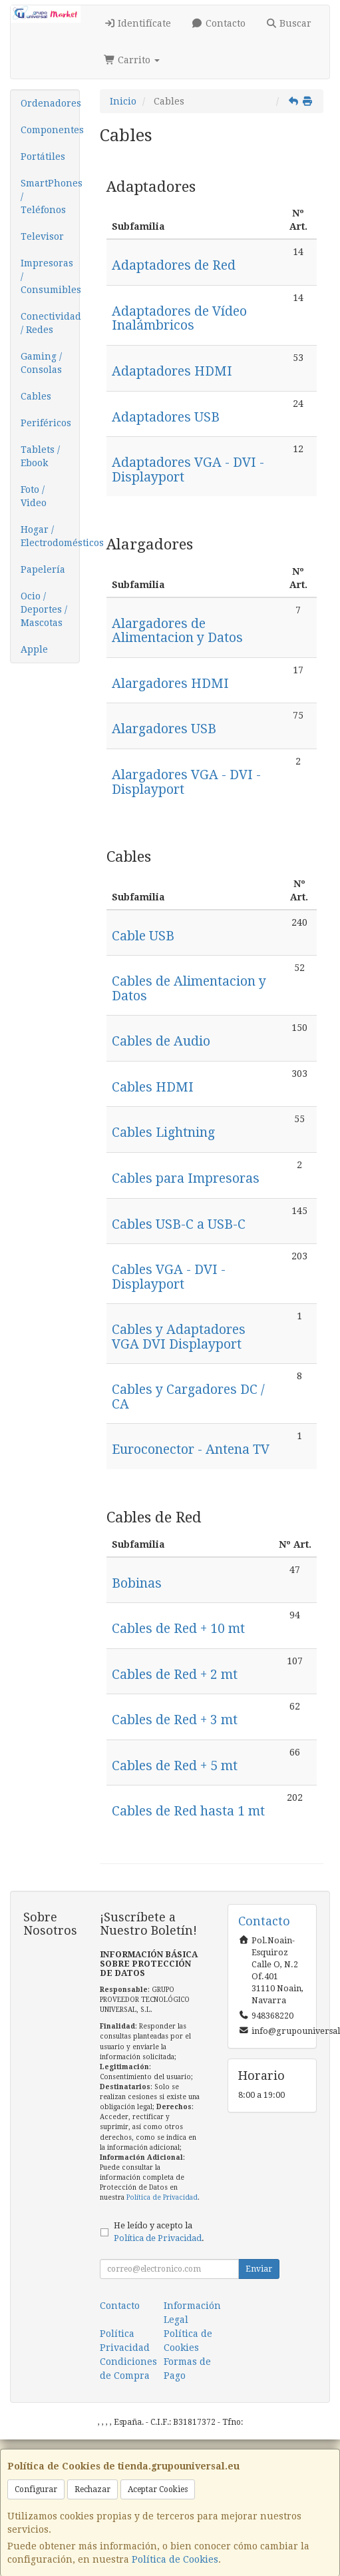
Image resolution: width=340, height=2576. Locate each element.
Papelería (43, 569)
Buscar (288, 23)
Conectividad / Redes (50, 323)
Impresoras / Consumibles (50, 276)
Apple (34, 649)
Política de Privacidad (162, 2197)
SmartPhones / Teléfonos (50, 196)
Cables (36, 396)
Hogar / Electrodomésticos (50, 536)
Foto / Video (34, 496)
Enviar (259, 2269)
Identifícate (138, 23)
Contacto (218, 23)
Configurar (36, 2489)
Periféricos (46, 423)
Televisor (42, 236)
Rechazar (92, 2489)
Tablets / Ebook (40, 456)
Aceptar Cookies (158, 2489)
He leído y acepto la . (159, 2231)
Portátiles (43, 156)
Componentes (50, 130)
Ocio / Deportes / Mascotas (44, 609)
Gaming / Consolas (41, 363)
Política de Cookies (175, 2559)
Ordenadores (50, 103)
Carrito (132, 60)
